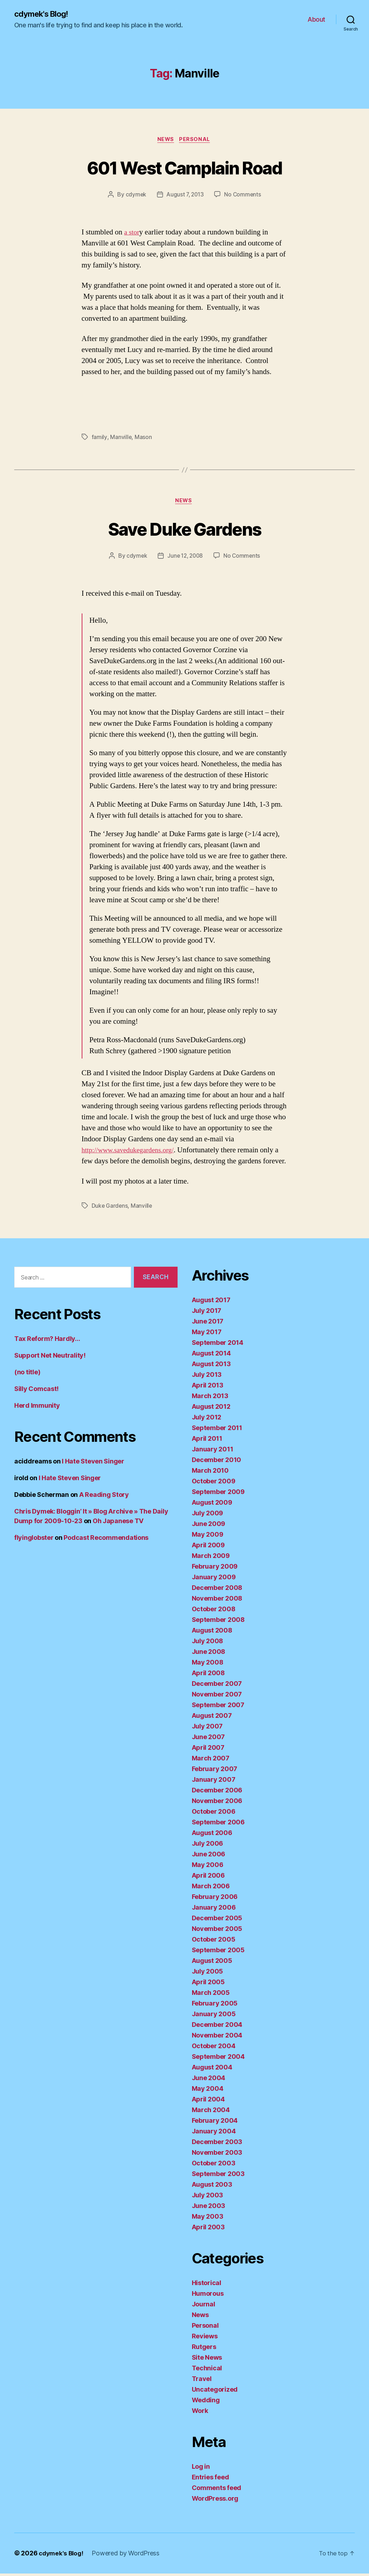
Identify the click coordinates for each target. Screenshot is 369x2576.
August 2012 (211, 1409)
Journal (203, 2307)
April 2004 (208, 2102)
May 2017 (207, 1334)
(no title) (27, 1375)
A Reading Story (104, 1497)
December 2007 (217, 1686)
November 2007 (217, 1697)
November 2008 (217, 1601)
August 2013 (211, 1366)
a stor (132, 234)
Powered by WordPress (128, 2556)
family (99, 438)
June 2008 (209, 1654)
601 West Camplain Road (184, 168)
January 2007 (213, 1782)
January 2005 (214, 2016)
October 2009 (213, 1484)
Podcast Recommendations (106, 1540)
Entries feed (210, 2480)
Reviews (205, 2339)
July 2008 (207, 1643)
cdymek (134, 196)
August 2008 (212, 1633)
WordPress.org (215, 2501)
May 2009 (207, 1537)
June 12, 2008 (185, 558)
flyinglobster (34, 1540)
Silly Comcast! (36, 1391)
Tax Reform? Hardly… (47, 1341)
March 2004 (211, 2112)
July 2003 (207, 2198)
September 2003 (218, 2176)
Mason (143, 438)
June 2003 (209, 2208)
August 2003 (212, 2187)
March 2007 (210, 1761)
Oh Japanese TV (118, 1523)
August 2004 (212, 2070)
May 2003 (207, 2219)
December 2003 (217, 2144)
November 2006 (217, 1803)
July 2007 (207, 1729)
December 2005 (217, 1921)
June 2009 (209, 1526)
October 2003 (213, 2166)
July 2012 (207, 1420)
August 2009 (212, 1505)
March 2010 (210, 1473)
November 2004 (217, 2038)
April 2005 (208, 1984)
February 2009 (215, 1569)
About (316, 19)
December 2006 (217, 1793)
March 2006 (211, 1889)
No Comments (243, 196)
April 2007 (208, 1750)
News (165, 140)
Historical (206, 2285)
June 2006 (209, 1857)
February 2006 (215, 1899)
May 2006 (207, 1867)
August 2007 (212, 1718)
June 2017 (208, 1324)
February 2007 (215, 1771)
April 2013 (207, 1388)
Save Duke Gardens (184, 530)
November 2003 (217, 2155)
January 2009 (214, 1580)
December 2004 (217, 2027)
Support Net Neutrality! (50, 1358)
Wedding (206, 2403)
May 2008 (207, 1665)
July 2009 (207, 1516)
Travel (202, 2381)
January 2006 (214, 1910)
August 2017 (211, 1302)
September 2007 (218, 1707)
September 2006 (218, 1825)
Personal (196, 140)
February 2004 (215, 2123)
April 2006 (208, 1878)
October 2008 (213, 1612)
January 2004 (214, 2134)
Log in (201, 2469)
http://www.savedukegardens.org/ (132, 1153)
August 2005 (212, 1963)
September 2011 (217, 1430)
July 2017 (207, 1313)
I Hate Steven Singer (93, 1464)
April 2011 (207, 1441)
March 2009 (211, 1558)
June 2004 (209, 2080)
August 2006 (212, 1835)
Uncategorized (215, 2392)
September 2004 (218, 2059)
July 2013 (207, 1377)
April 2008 (208, 1675)
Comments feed (217, 2490)
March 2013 (210, 1398)
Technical (207, 2371)
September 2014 (217, 1345)
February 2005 (215, 2006)
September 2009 (218, 1494)
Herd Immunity (37, 1408)
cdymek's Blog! (43, 14)
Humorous (208, 2296)
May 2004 (207, 2091)
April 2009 (208, 1548)
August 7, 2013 (185, 196)
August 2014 (211, 1356)
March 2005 (211, 1995)
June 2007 (208, 1739)
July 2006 (207, 1846)
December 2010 (217, 1462)
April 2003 (208, 2230)
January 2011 (212, 1452)
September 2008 (218, 1622)
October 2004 (213, 2048)
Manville (120, 438)
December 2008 (217, 1590)
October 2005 (213, 1942)
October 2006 (213, 1814)
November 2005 (217, 1931)
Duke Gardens (110, 1208)
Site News (207, 2360)
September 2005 (218, 1953)
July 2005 (207, 1974)
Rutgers (204, 2349)
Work (200, 2413)
